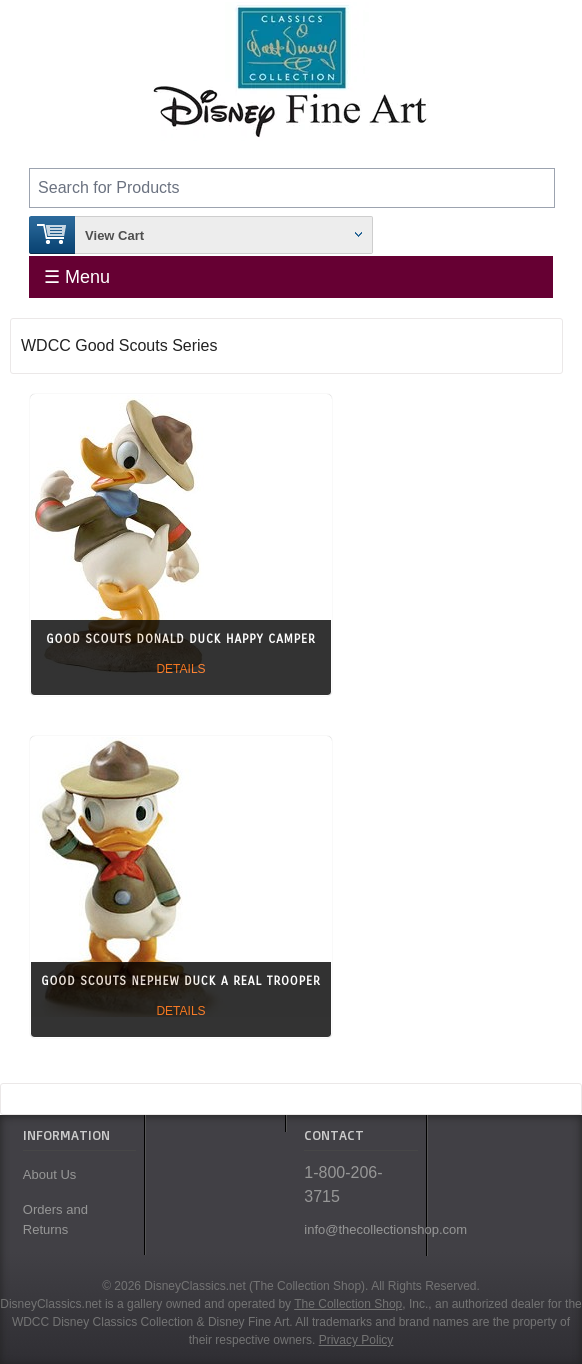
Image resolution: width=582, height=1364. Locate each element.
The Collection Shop (348, 1304)
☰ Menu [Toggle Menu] (77, 277)
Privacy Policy (356, 1340)
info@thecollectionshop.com (360, 1229)
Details (180, 669)
